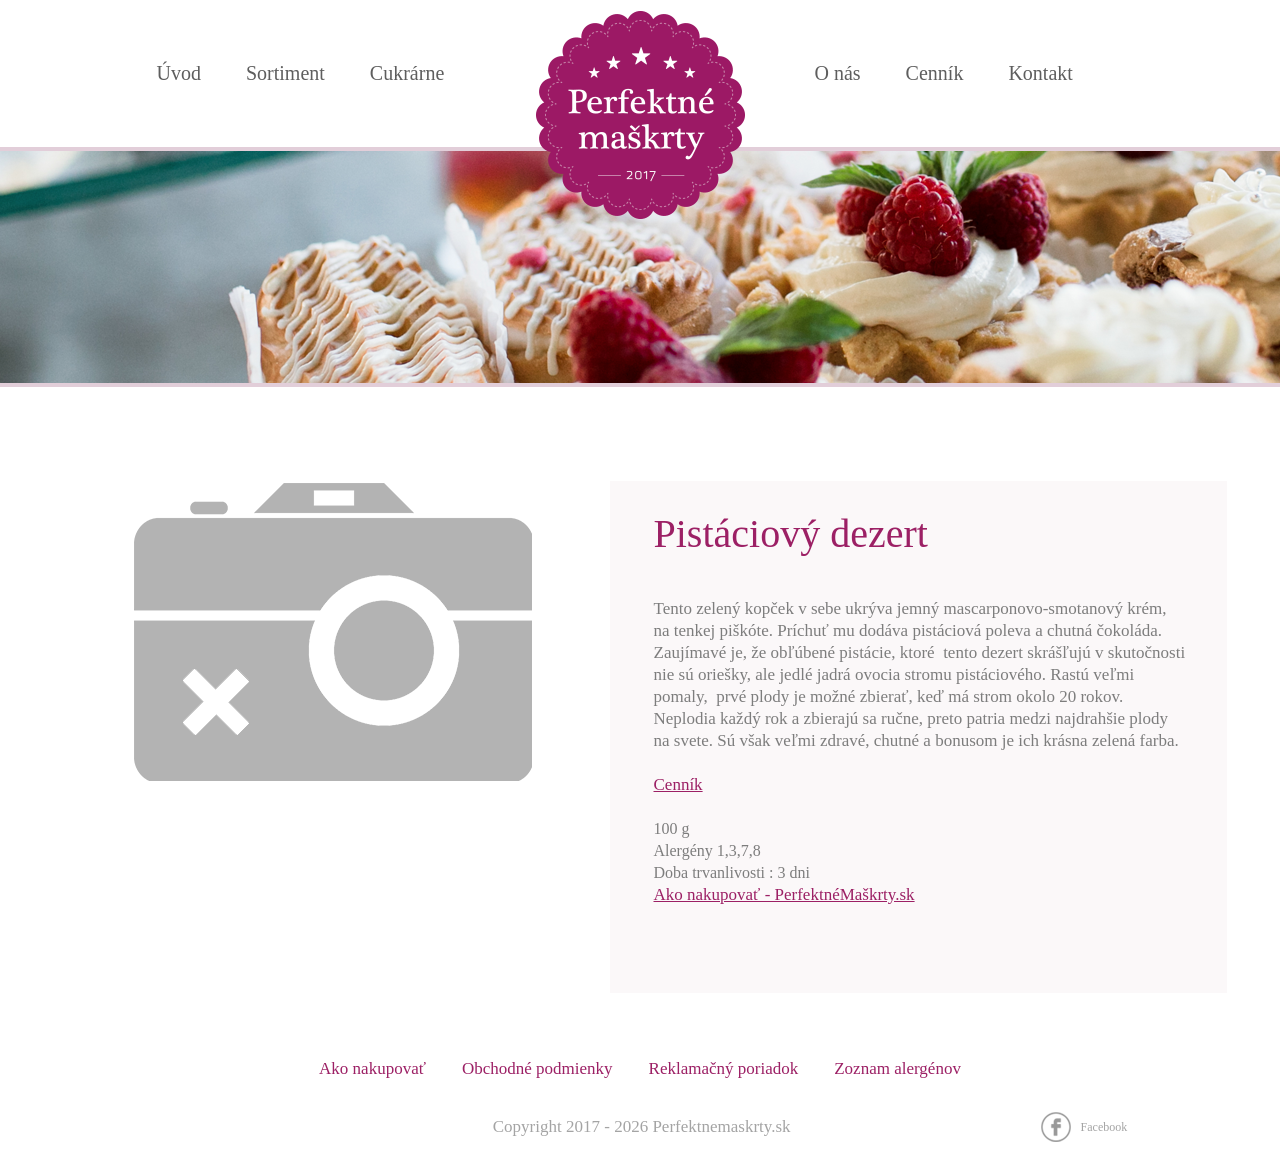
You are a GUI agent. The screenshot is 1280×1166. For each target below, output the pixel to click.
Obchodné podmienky (537, 1068)
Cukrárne (407, 73)
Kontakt (1040, 73)
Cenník (935, 73)
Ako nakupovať (372, 1068)
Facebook (1104, 1127)
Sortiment (285, 73)
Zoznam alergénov (897, 1068)
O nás (838, 73)
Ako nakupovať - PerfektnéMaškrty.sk (784, 894)
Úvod (179, 73)
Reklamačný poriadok (724, 1068)
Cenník (678, 784)
